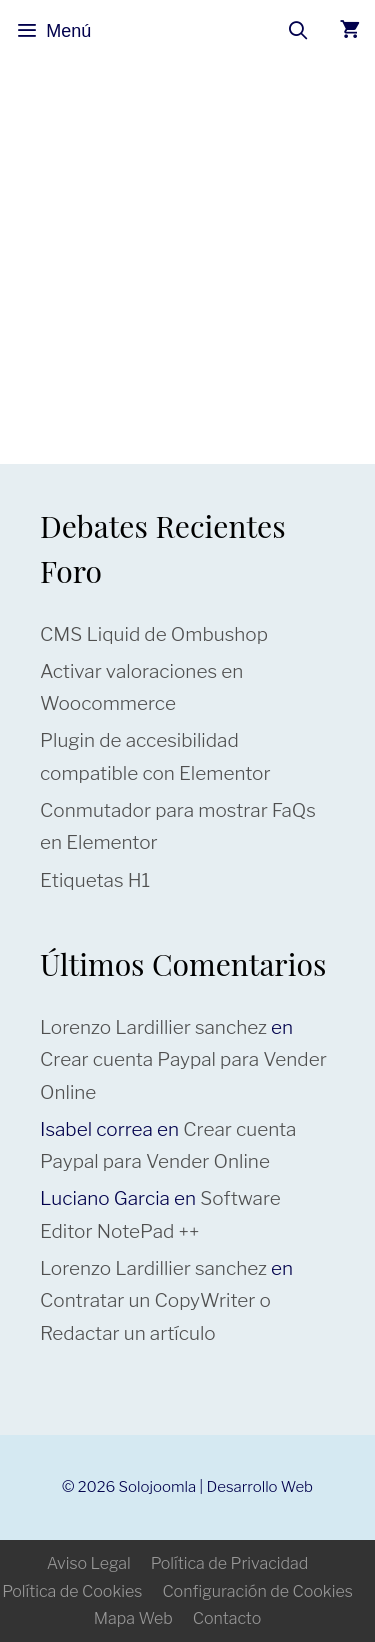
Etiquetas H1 (95, 880)
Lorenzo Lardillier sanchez (153, 1027)
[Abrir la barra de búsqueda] (298, 31)
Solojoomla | (163, 1487)
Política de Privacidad (230, 1563)
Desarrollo (242, 1487)
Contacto (227, 1618)
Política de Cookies (72, 1591)
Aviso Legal (89, 1563)
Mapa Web (133, 1618)
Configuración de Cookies (257, 1591)
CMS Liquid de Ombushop (154, 634)
